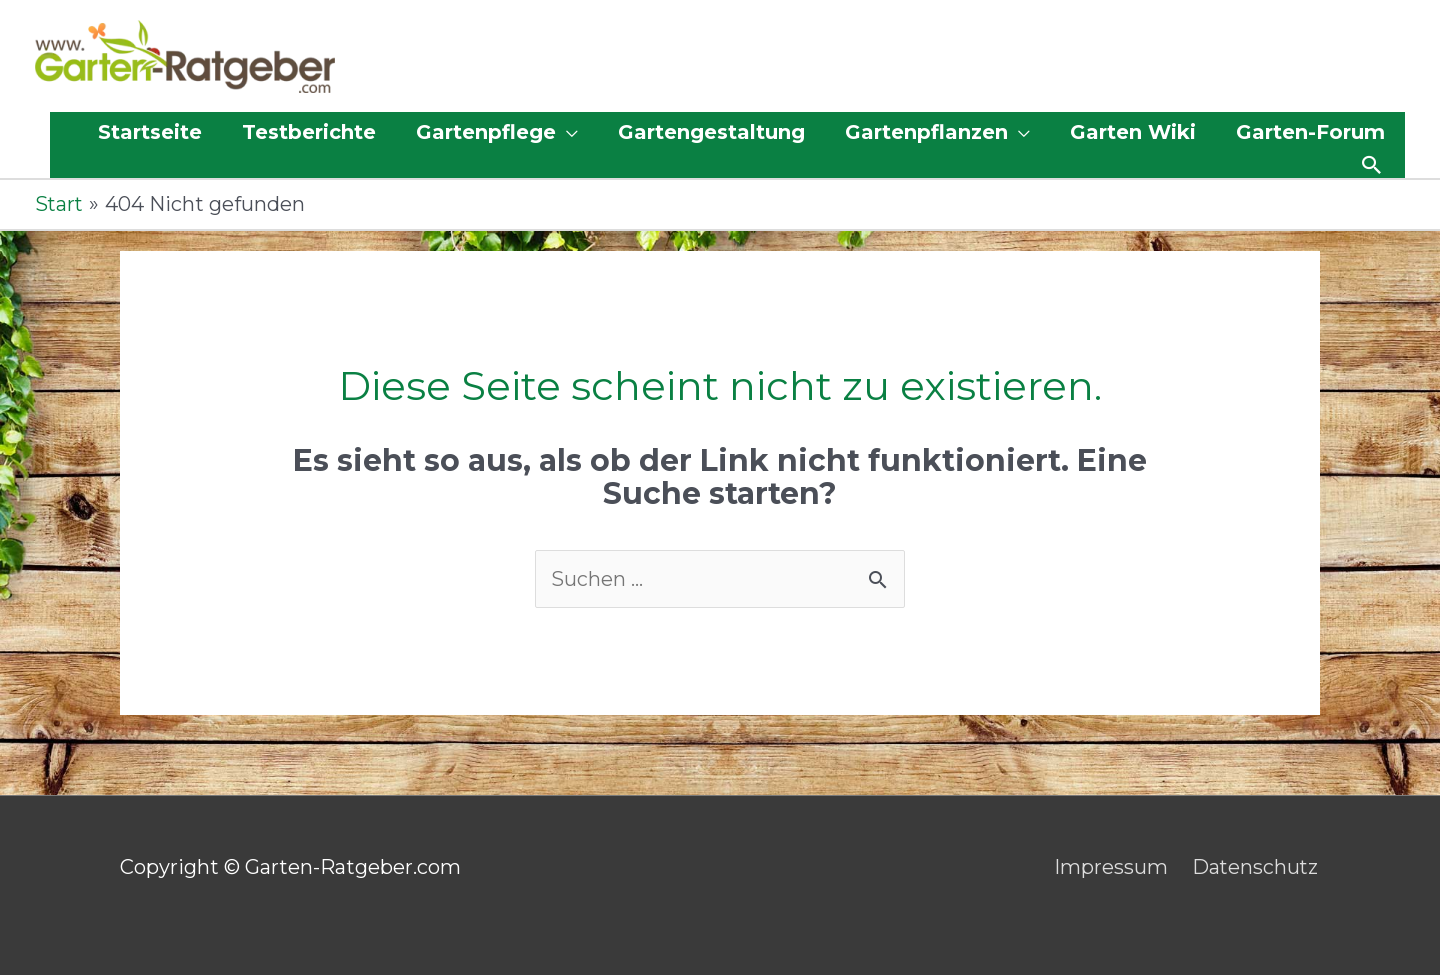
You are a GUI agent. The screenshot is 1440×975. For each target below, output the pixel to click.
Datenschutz (1256, 868)
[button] (497, 133)
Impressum (1110, 868)
